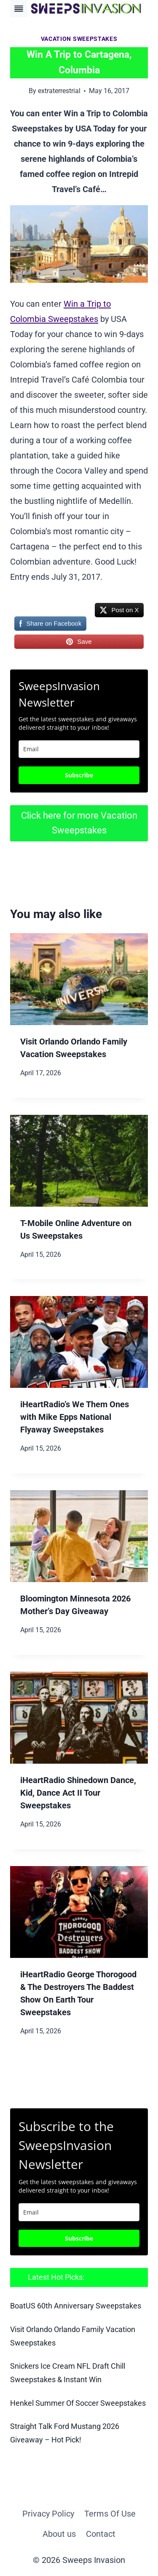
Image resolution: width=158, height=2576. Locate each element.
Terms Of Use (110, 2514)
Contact (100, 2534)
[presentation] (79, 979)
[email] (79, 2212)
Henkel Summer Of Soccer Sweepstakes (78, 2403)
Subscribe (79, 775)
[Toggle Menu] (18, 8)
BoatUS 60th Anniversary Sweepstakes (75, 2306)
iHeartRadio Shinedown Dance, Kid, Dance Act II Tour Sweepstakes (78, 1792)
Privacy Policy (48, 2514)
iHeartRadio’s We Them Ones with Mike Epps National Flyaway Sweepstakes (74, 1417)
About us (59, 2534)
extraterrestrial (59, 91)
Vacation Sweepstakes (79, 38)
